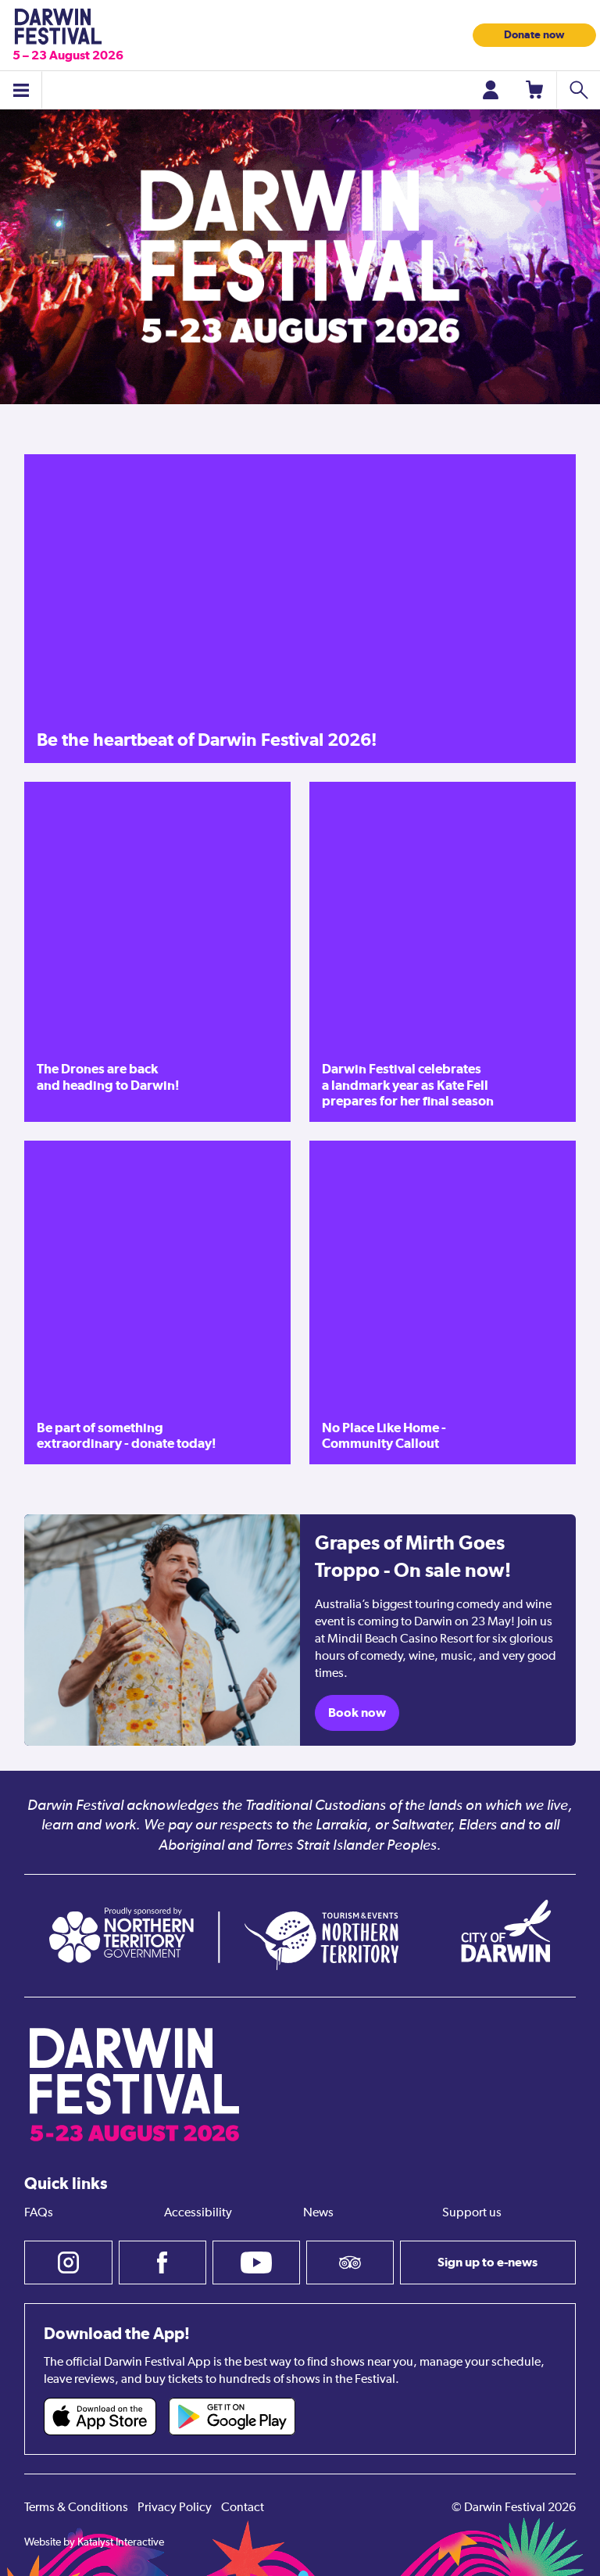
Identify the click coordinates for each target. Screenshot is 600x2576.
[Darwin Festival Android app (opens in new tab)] (232, 2416)
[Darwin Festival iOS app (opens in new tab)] (100, 2416)
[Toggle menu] (21, 90)
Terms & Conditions (76, 2508)
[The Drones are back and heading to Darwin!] (157, 952)
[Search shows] (578, 90)
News (318, 2213)
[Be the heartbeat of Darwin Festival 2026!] (299, 608)
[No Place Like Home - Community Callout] (442, 1302)
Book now (357, 1712)
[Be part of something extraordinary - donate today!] (157, 1302)
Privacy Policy (175, 2508)
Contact (242, 2508)
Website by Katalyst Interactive (94, 2542)
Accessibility (198, 2213)
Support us (472, 2213)
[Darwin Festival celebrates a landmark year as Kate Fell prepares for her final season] (442, 952)
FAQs (38, 2213)
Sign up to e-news (488, 2262)
